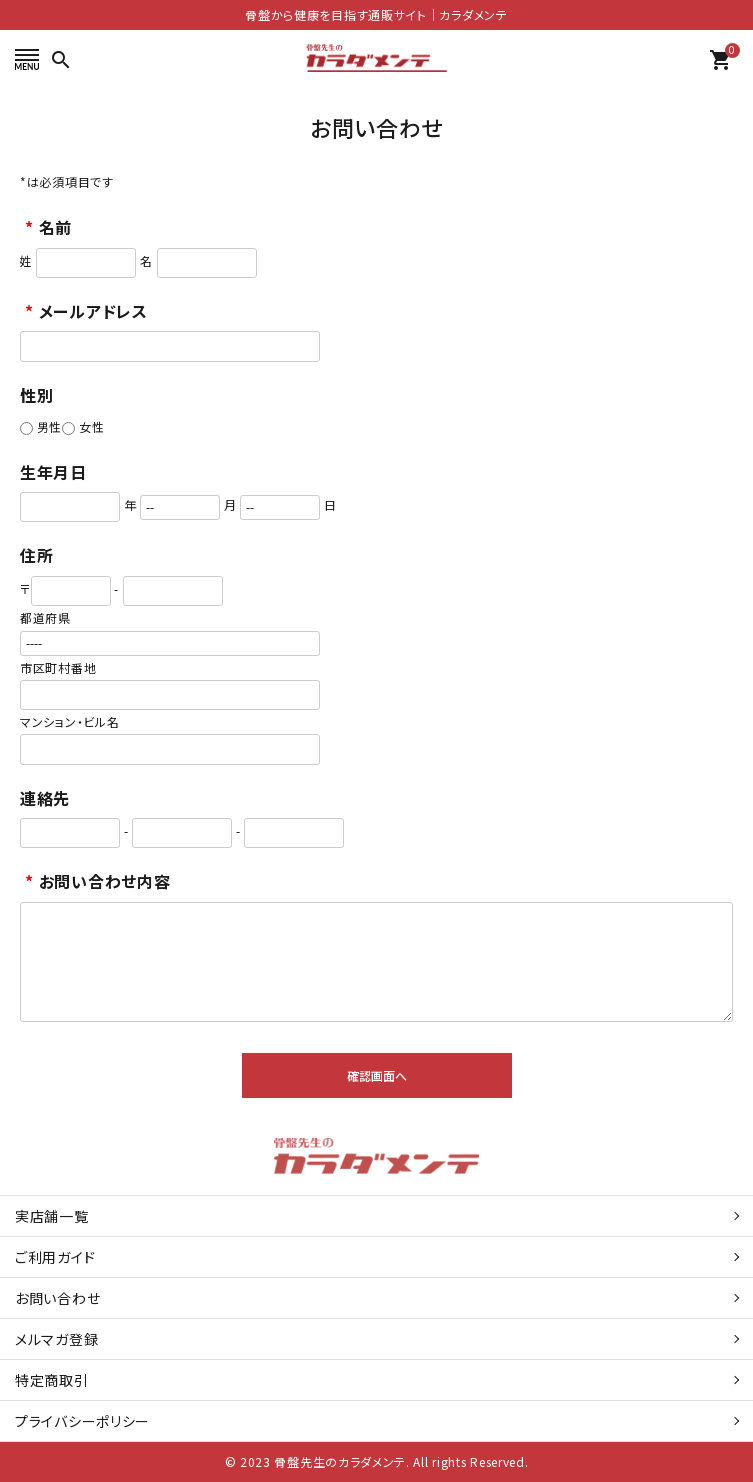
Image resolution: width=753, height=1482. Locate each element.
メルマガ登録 (56, 1339)
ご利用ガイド (55, 1257)
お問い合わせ (57, 1298)
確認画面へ (377, 1075)
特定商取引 (52, 1380)
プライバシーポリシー (82, 1421)
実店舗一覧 (52, 1216)
